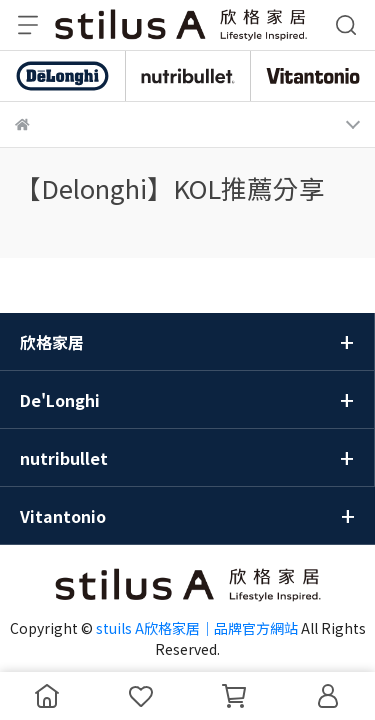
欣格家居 (52, 342)
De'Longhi (60, 400)
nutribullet (64, 458)
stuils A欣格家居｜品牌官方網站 (197, 628)
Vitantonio (63, 516)
